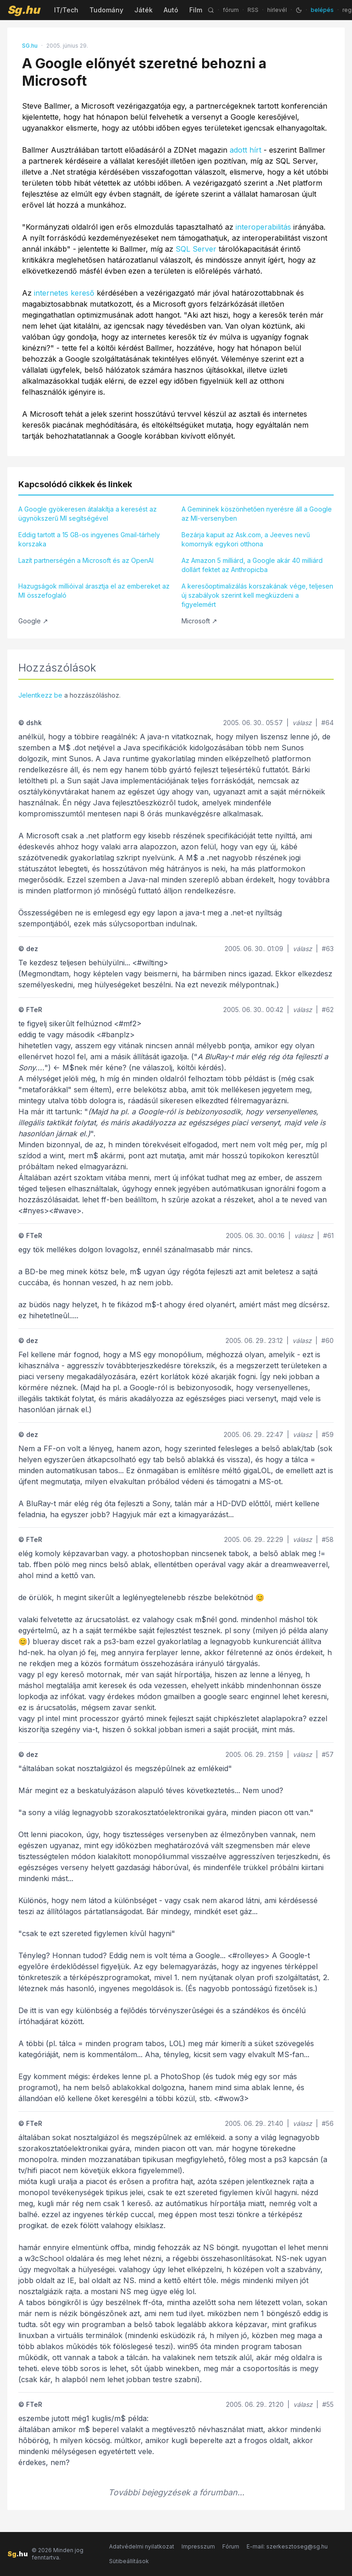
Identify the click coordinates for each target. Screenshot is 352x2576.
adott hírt (245, 149)
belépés (322, 9)
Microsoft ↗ (199, 621)
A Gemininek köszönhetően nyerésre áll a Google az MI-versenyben (257, 513)
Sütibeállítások (129, 2561)
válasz (302, 723)
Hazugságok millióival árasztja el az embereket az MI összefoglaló (94, 590)
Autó (171, 10)
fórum (231, 9)
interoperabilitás (263, 226)
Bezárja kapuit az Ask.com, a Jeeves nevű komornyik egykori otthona (246, 539)
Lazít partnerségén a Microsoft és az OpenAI (86, 560)
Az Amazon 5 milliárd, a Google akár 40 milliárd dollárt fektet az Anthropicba (252, 564)
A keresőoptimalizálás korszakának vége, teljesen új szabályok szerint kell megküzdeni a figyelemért (257, 595)
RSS (253, 9)
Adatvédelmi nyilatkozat (141, 2546)
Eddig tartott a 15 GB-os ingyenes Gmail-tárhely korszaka (89, 539)
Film (195, 10)
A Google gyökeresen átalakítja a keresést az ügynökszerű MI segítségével (87, 513)
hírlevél (277, 9)
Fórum (230, 2546)
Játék (143, 10)
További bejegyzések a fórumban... (176, 2492)
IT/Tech (66, 10)
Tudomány (106, 10)
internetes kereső (64, 292)
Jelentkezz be (40, 695)
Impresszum (198, 2546)
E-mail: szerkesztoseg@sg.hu (287, 2546)
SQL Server (196, 248)
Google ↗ (33, 621)
